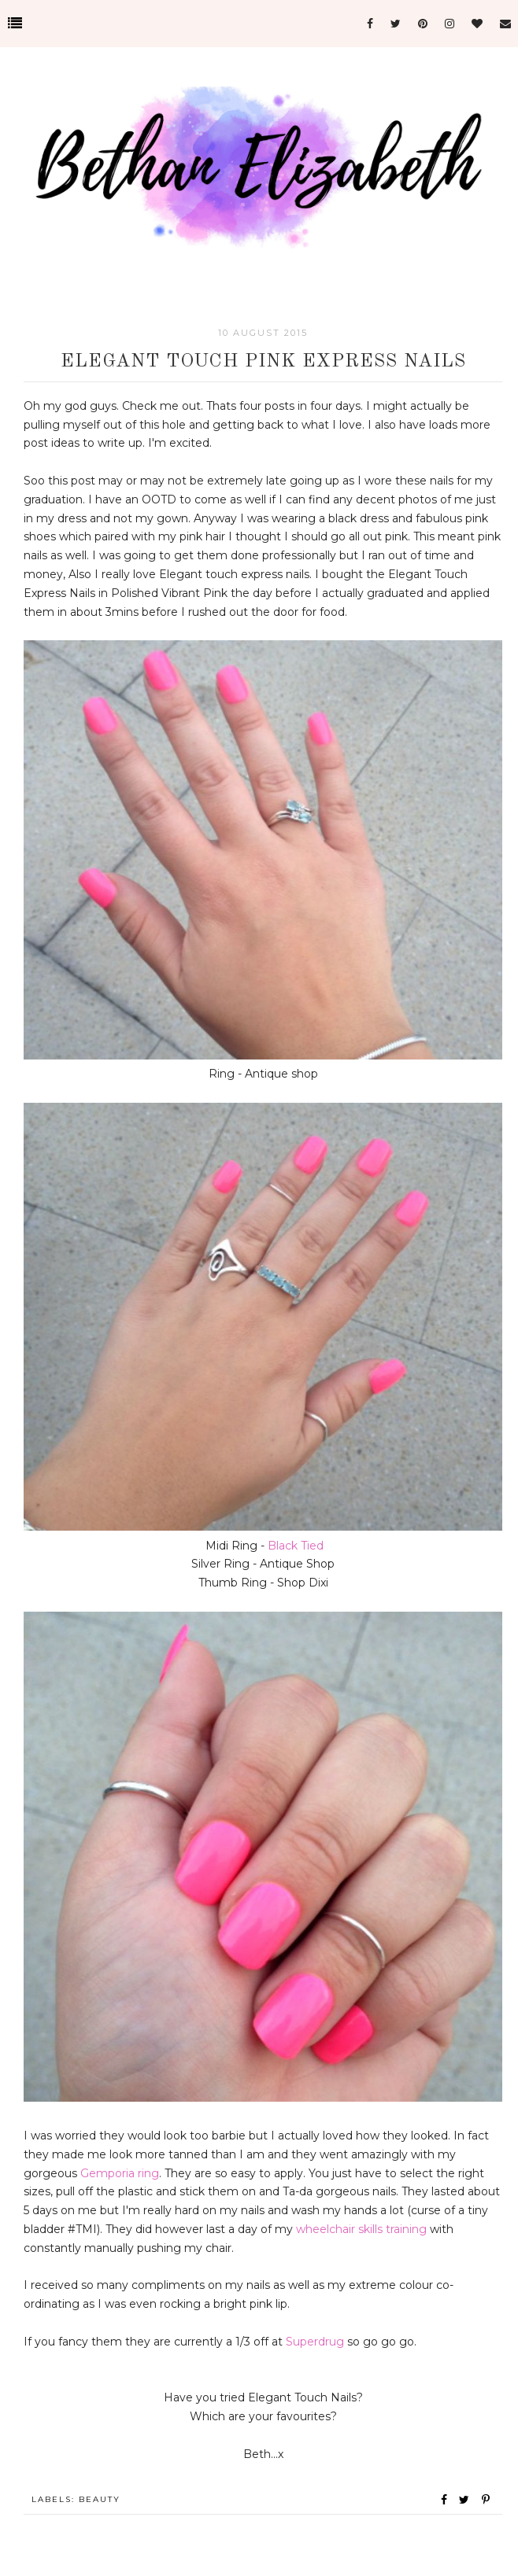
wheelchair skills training (361, 2229)
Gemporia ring (119, 2173)
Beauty (99, 2499)
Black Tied (296, 1546)
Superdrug (315, 2342)
